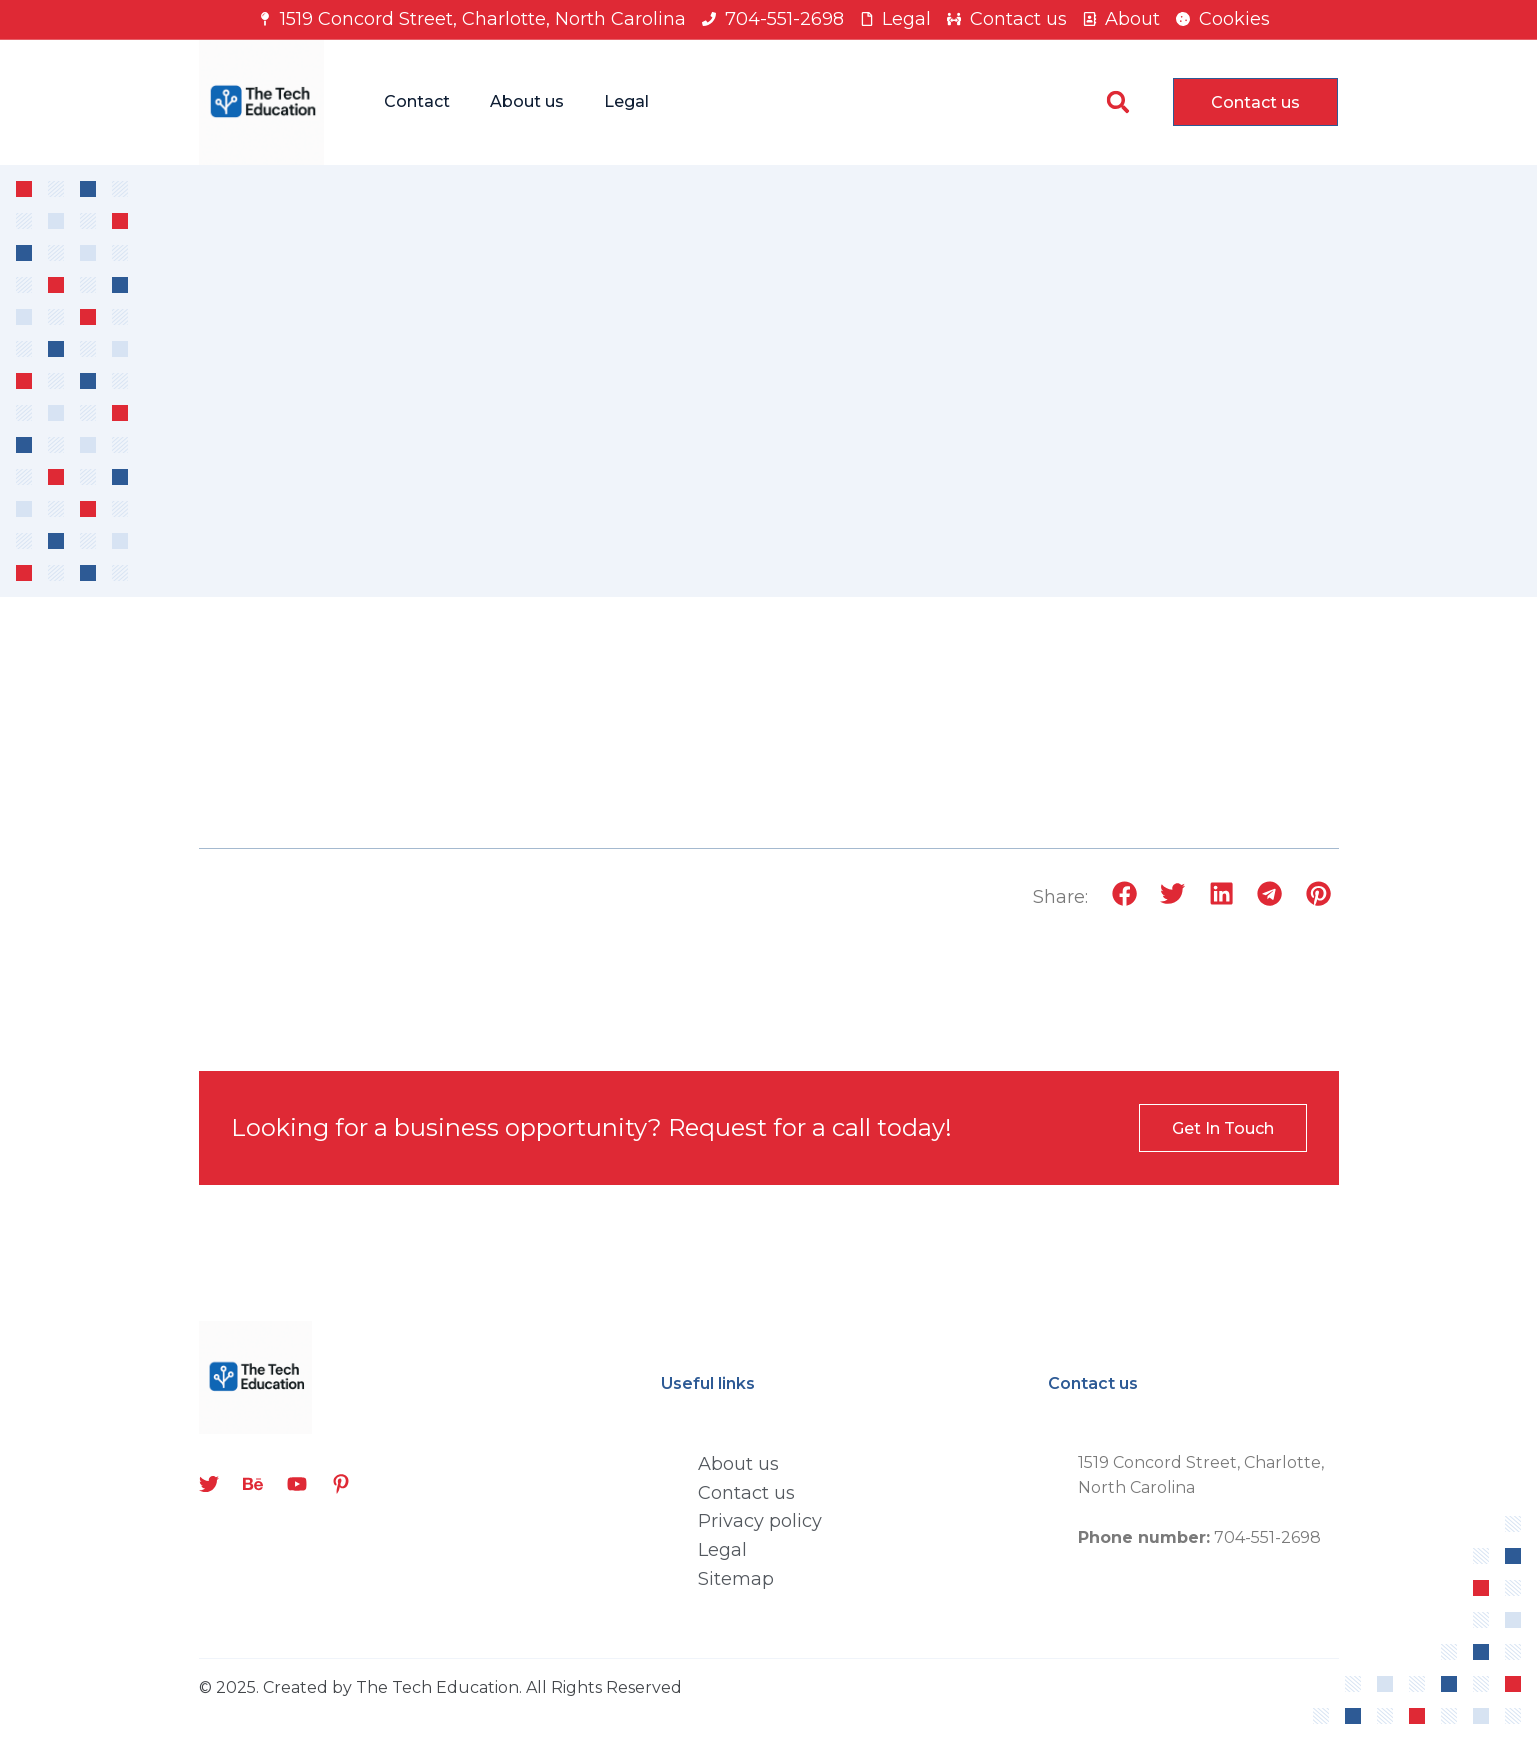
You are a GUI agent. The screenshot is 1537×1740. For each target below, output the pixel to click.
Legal (626, 101)
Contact (417, 101)
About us (527, 101)
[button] (1118, 102)
